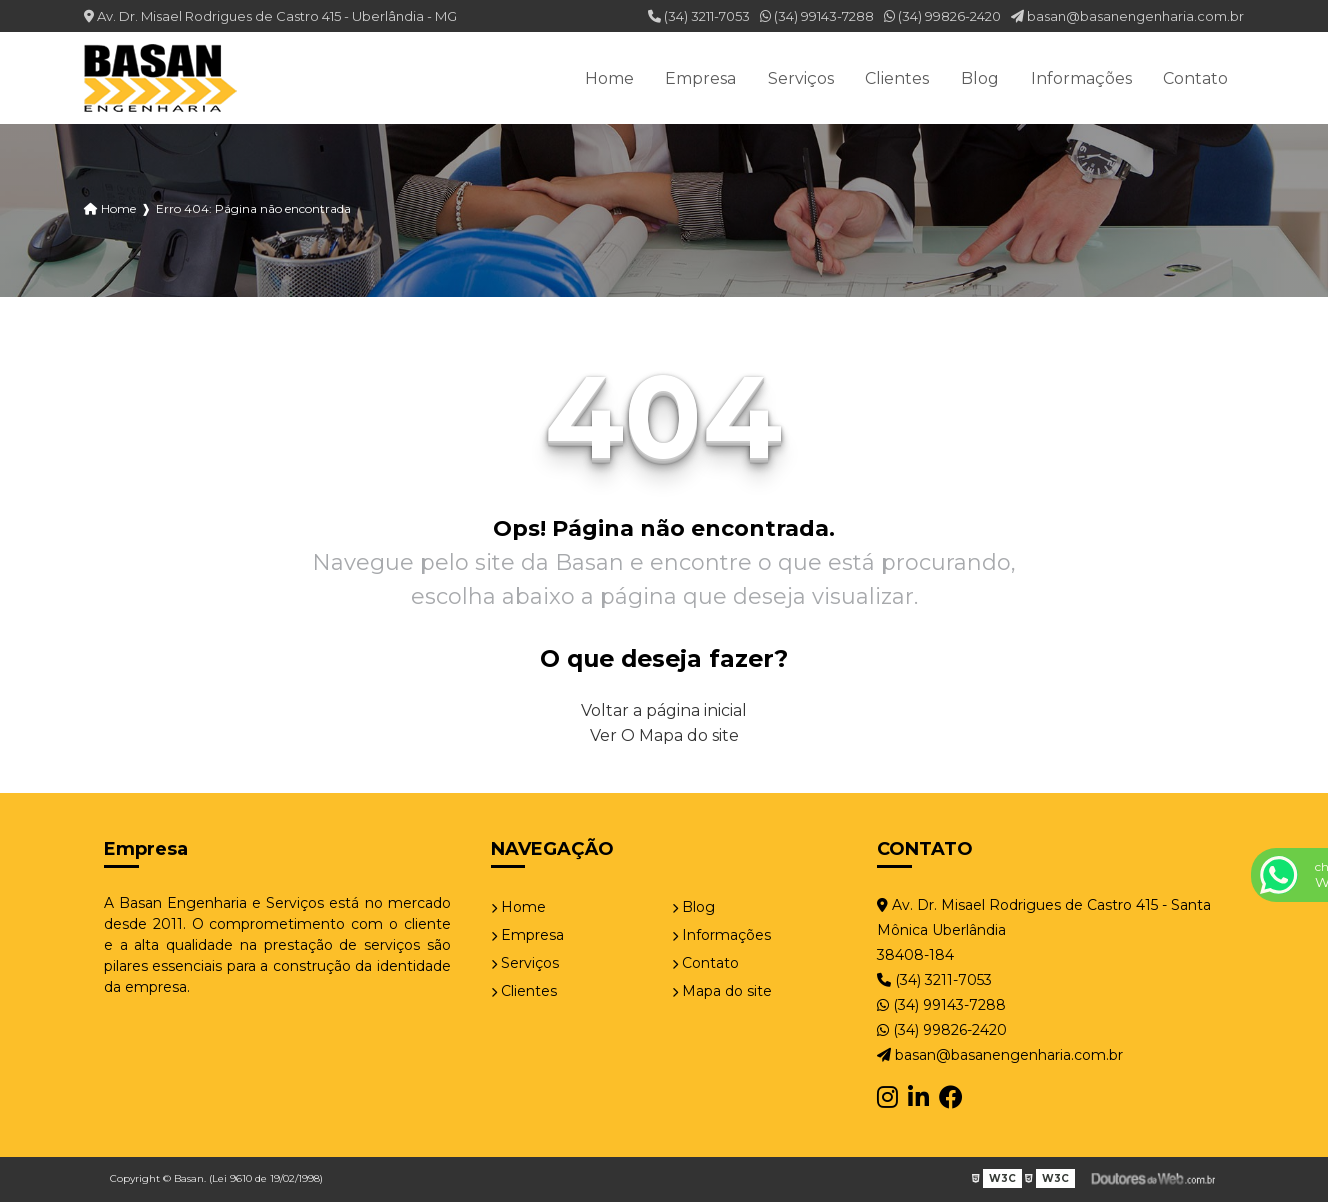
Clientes (897, 78)
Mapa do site (722, 991)
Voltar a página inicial (664, 710)
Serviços (801, 78)
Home (609, 78)
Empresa (700, 78)
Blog (980, 78)
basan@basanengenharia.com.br (1127, 16)
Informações (1081, 78)
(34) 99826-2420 (942, 16)
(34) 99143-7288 (817, 16)
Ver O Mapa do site (664, 735)
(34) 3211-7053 (699, 16)
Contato (1195, 78)
